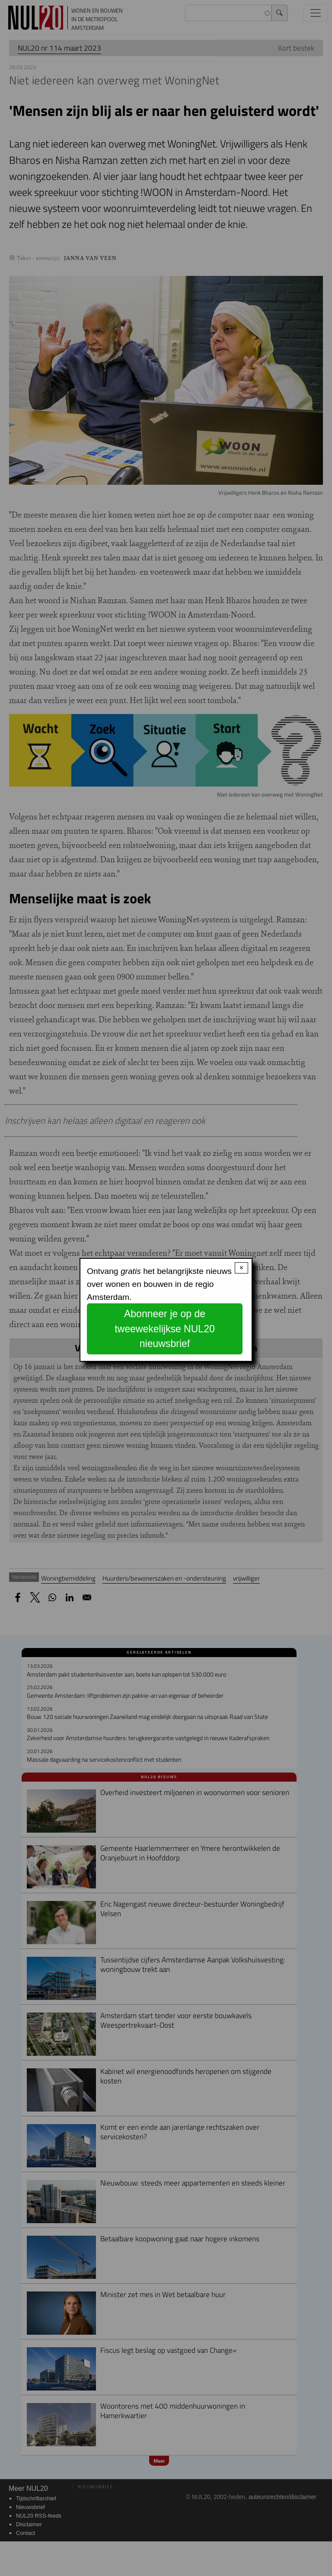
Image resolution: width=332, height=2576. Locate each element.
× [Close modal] (241, 1267)
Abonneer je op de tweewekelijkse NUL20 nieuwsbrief (165, 1328)
